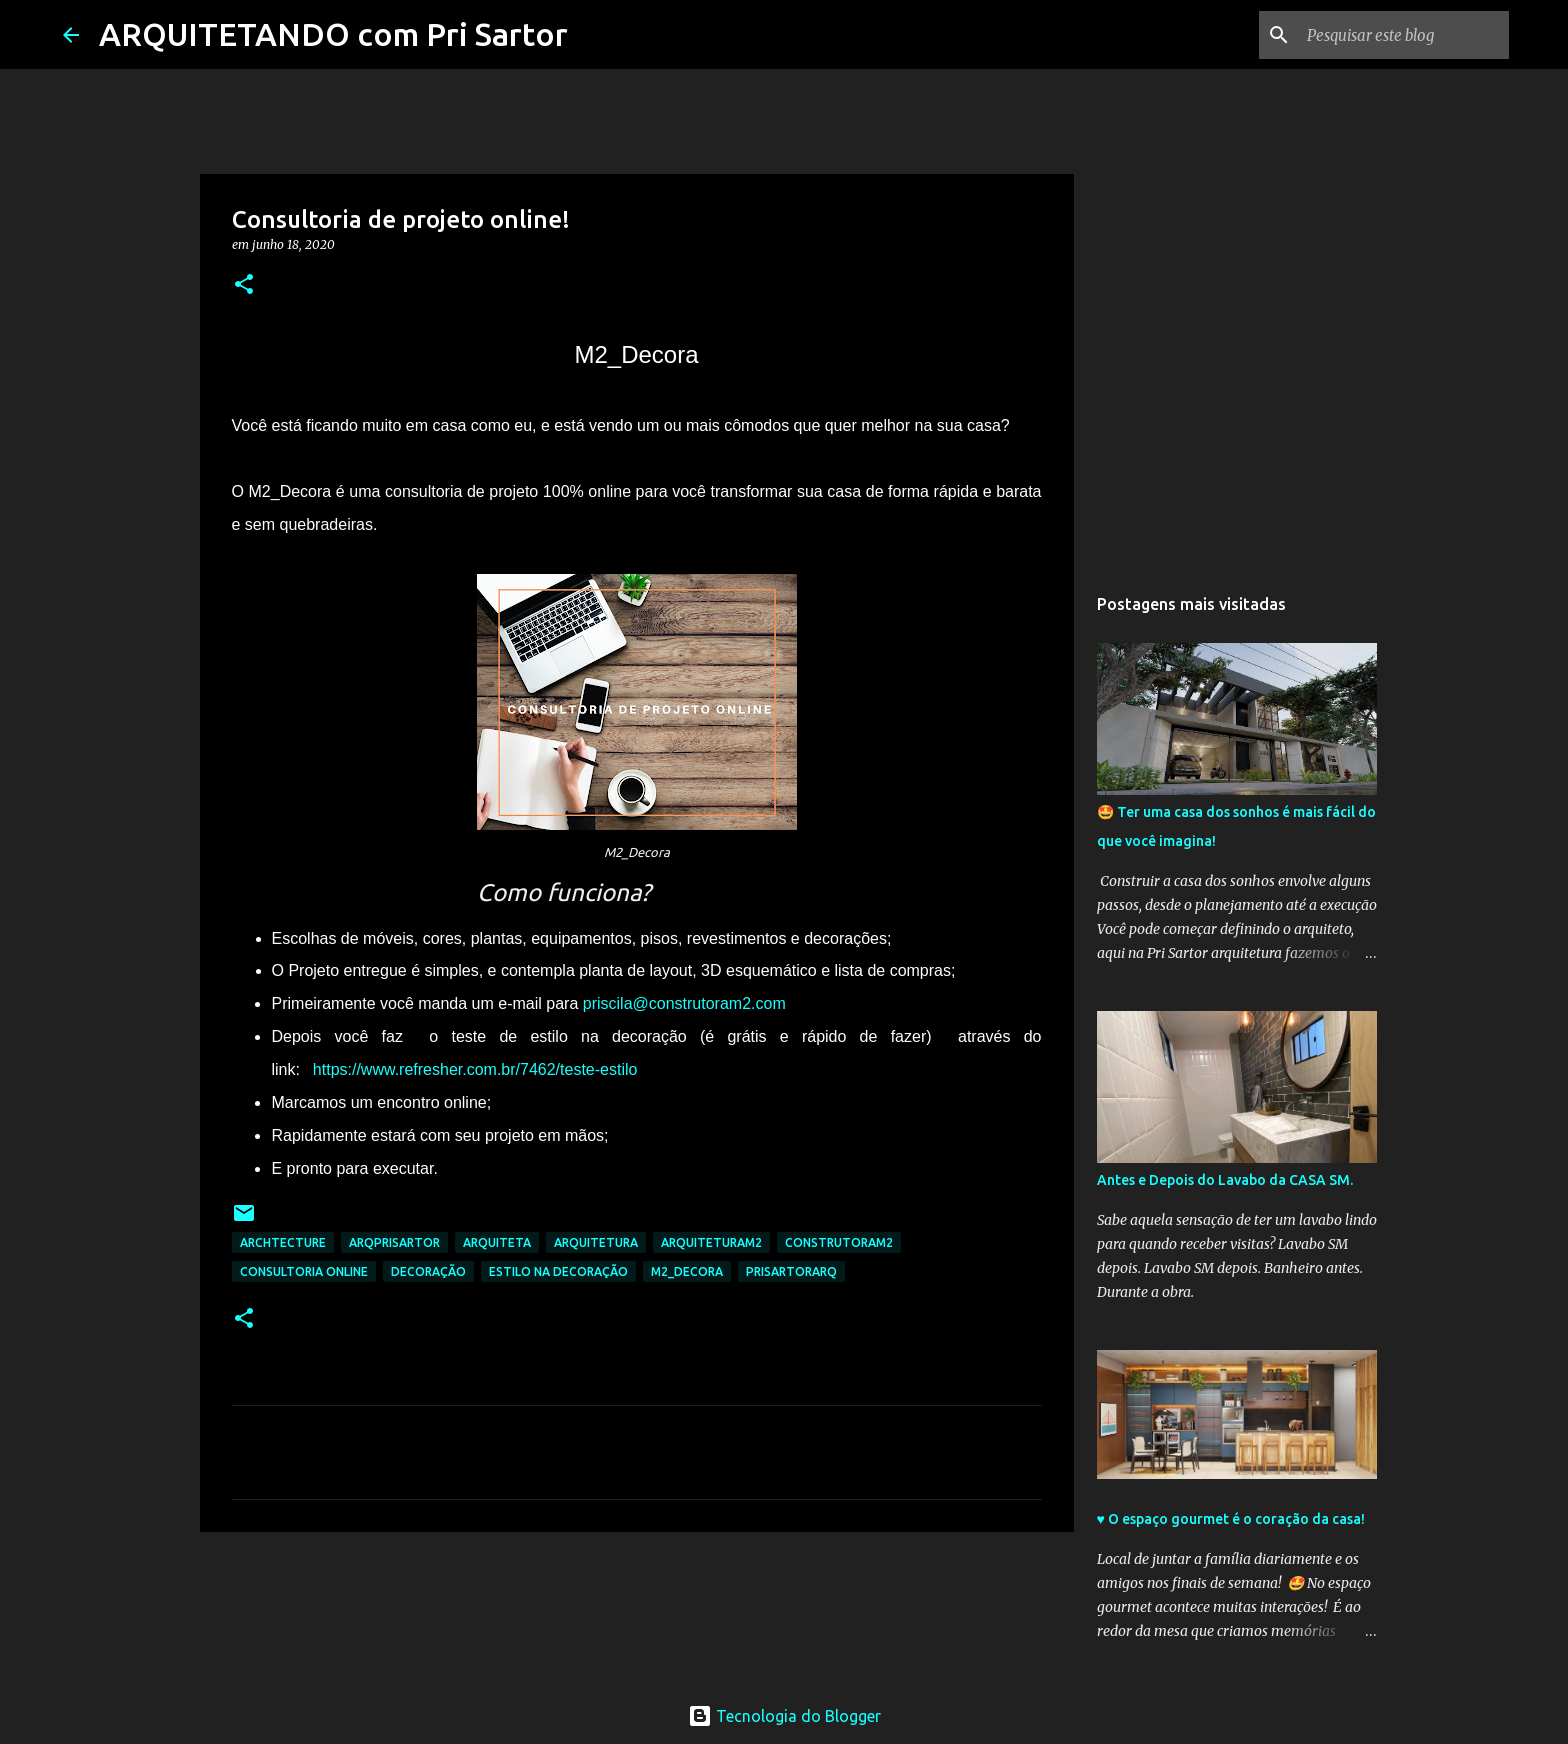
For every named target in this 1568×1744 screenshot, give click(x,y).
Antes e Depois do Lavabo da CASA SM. (1225, 1180)
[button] (244, 285)
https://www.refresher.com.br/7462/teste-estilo (475, 1069)
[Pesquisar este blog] (1404, 35)
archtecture (283, 1242)
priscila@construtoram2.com (684, 1003)
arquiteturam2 (711, 1242)
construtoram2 (839, 1242)
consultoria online (304, 1271)
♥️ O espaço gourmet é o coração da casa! (1231, 1519)
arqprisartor (394, 1242)
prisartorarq (791, 1271)
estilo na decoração (558, 1271)
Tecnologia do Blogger (784, 1716)
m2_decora (687, 1271)
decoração (428, 1271)
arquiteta (497, 1242)
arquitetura (596, 1242)
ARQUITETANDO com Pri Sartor (333, 34)
